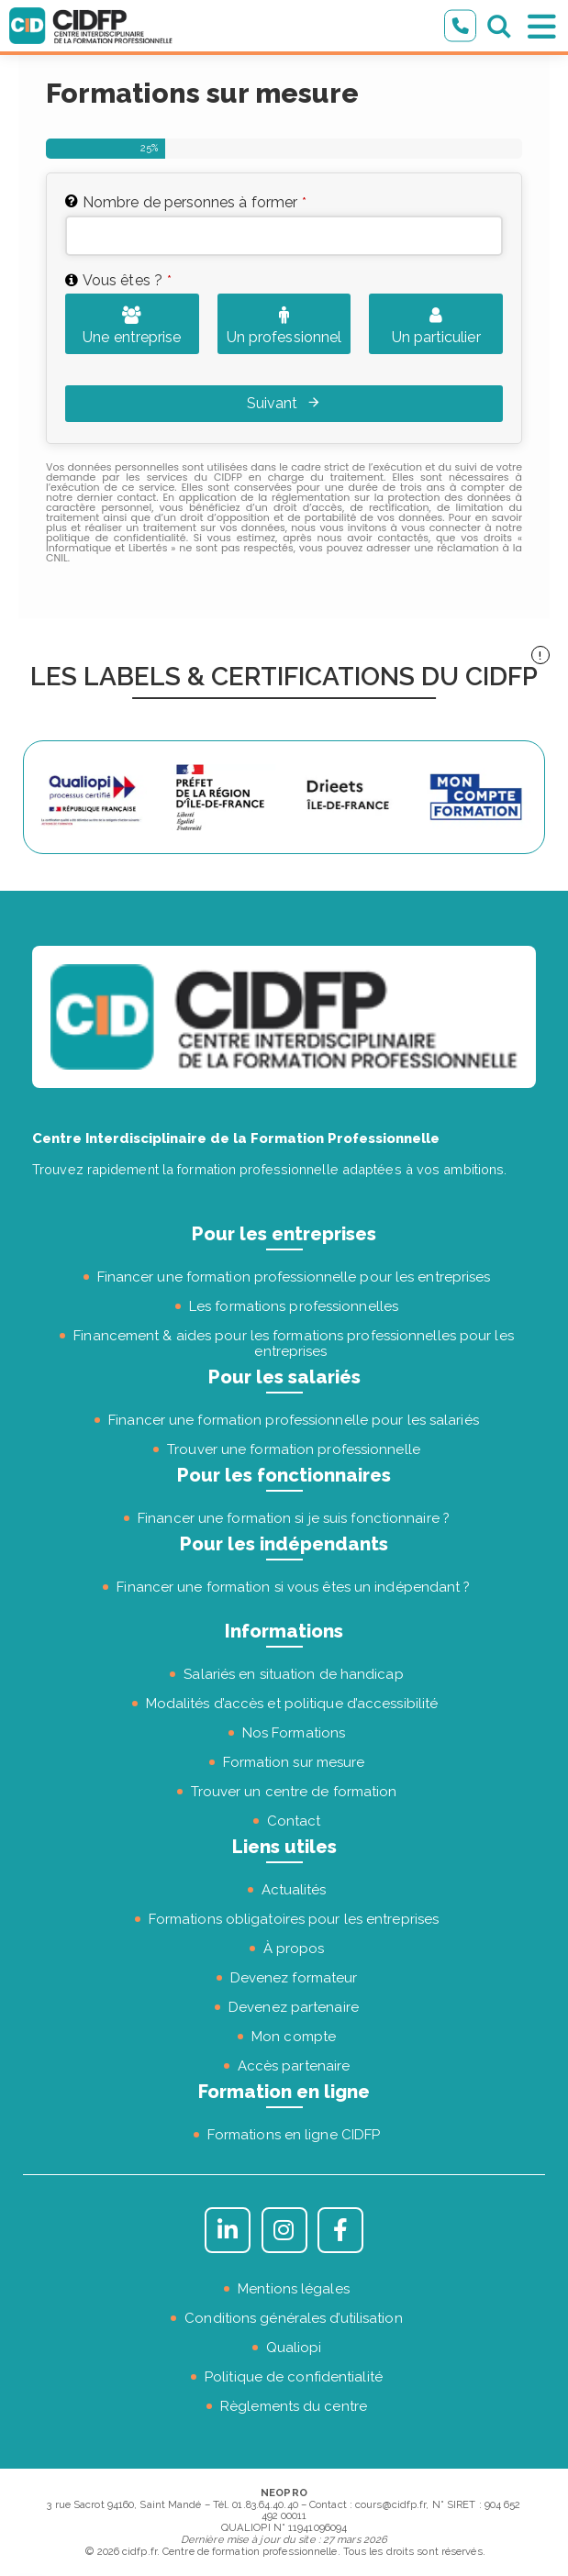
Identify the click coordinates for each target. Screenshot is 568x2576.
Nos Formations (293, 1733)
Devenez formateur (294, 1978)
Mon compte (293, 2036)
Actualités (294, 1890)
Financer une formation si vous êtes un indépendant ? (293, 1587)
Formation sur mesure (294, 1762)
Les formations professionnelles (293, 1306)
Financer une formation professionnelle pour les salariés (293, 1420)
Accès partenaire (294, 2066)
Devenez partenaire (293, 2007)
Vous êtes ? (127, 280)
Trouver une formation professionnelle (293, 1449)
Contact (294, 1821)
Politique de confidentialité (294, 2377)
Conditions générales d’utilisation (293, 2318)
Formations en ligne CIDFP (294, 2134)
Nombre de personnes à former (194, 202)
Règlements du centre (293, 2406)
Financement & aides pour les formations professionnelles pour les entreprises (293, 1343)
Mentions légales (294, 2289)
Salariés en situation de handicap (293, 1674)
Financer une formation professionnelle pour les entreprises (294, 1277)
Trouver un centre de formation (294, 1791)
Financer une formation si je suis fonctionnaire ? (294, 1518)
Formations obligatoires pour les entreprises (294, 1919)
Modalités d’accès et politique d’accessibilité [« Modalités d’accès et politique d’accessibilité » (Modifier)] (292, 1703)
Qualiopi (294, 2347)
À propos (294, 1948)
